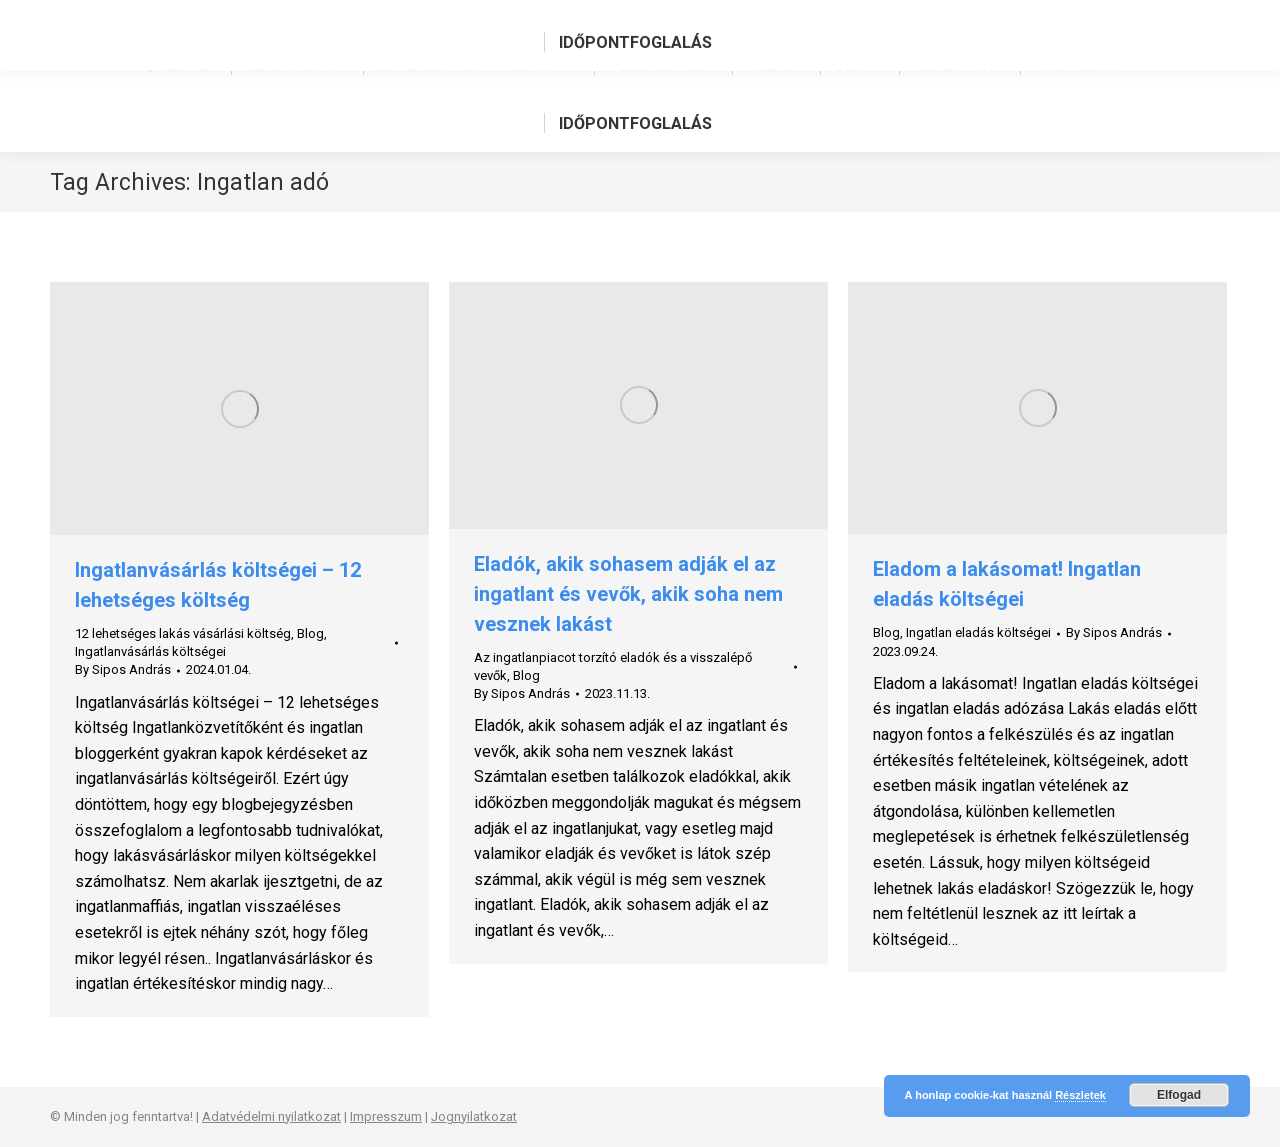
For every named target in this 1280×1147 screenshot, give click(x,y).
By (123, 669)
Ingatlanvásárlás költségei (150, 651)
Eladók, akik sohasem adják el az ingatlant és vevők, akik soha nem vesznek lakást (628, 594)
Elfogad (1179, 1095)
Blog (310, 633)
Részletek (1080, 1095)
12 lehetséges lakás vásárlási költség (183, 633)
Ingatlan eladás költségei (978, 632)
